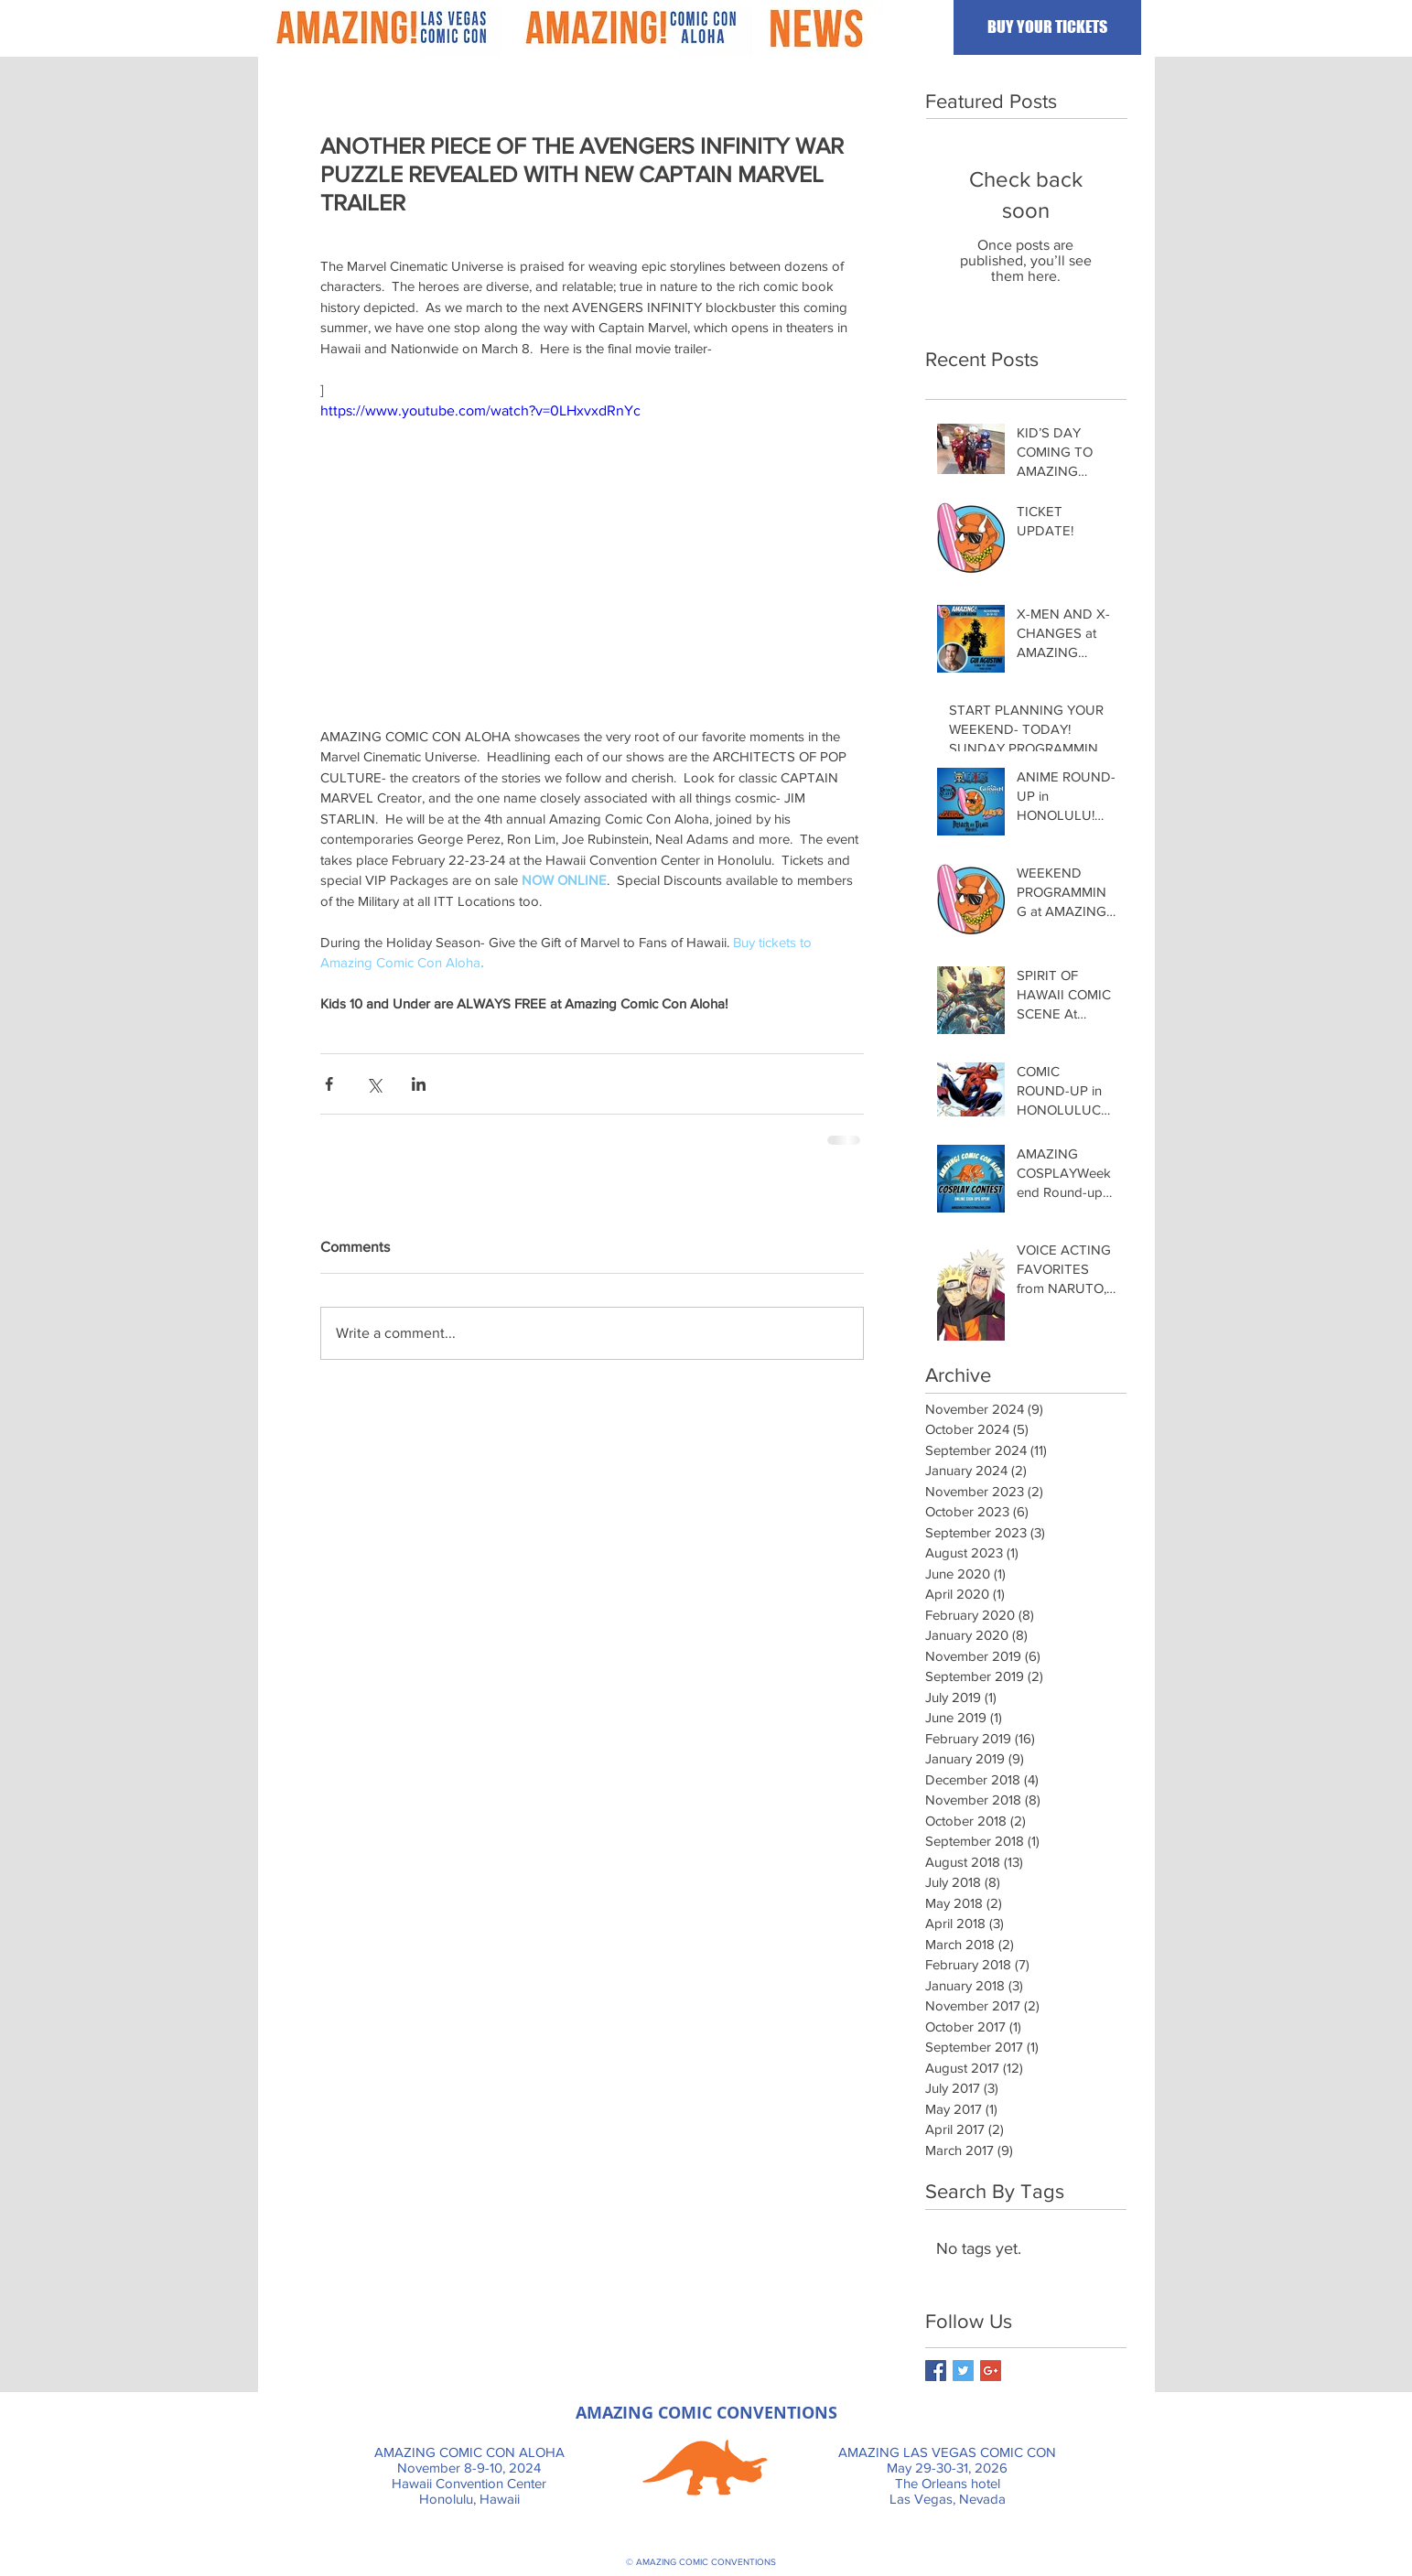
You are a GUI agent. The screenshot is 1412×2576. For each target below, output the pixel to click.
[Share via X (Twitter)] (374, 1084)
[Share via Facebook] (329, 1084)
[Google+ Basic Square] (990, 2370)
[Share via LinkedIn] (418, 1084)
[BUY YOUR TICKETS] (1047, 27)
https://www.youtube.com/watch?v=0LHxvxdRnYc (480, 410)
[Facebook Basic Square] (935, 2370)
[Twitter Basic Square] (963, 2370)
